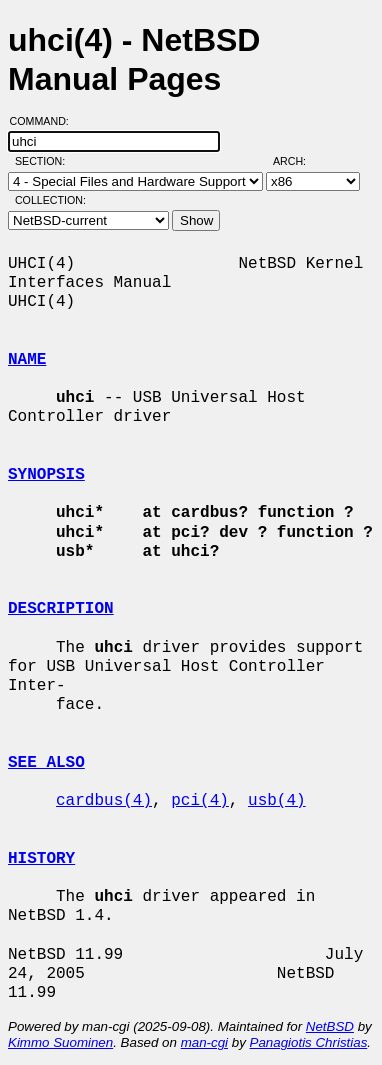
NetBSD (330, 1026)
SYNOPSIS (46, 475)
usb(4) (277, 801)
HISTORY (41, 859)
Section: (44, 161)
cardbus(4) (104, 801)
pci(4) (200, 801)
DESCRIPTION (61, 609)
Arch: (298, 161)
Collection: (50, 200)
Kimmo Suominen (60, 1042)
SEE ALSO (46, 763)
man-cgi (204, 1042)
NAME (27, 360)
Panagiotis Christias (309, 1042)
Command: (45, 121)
